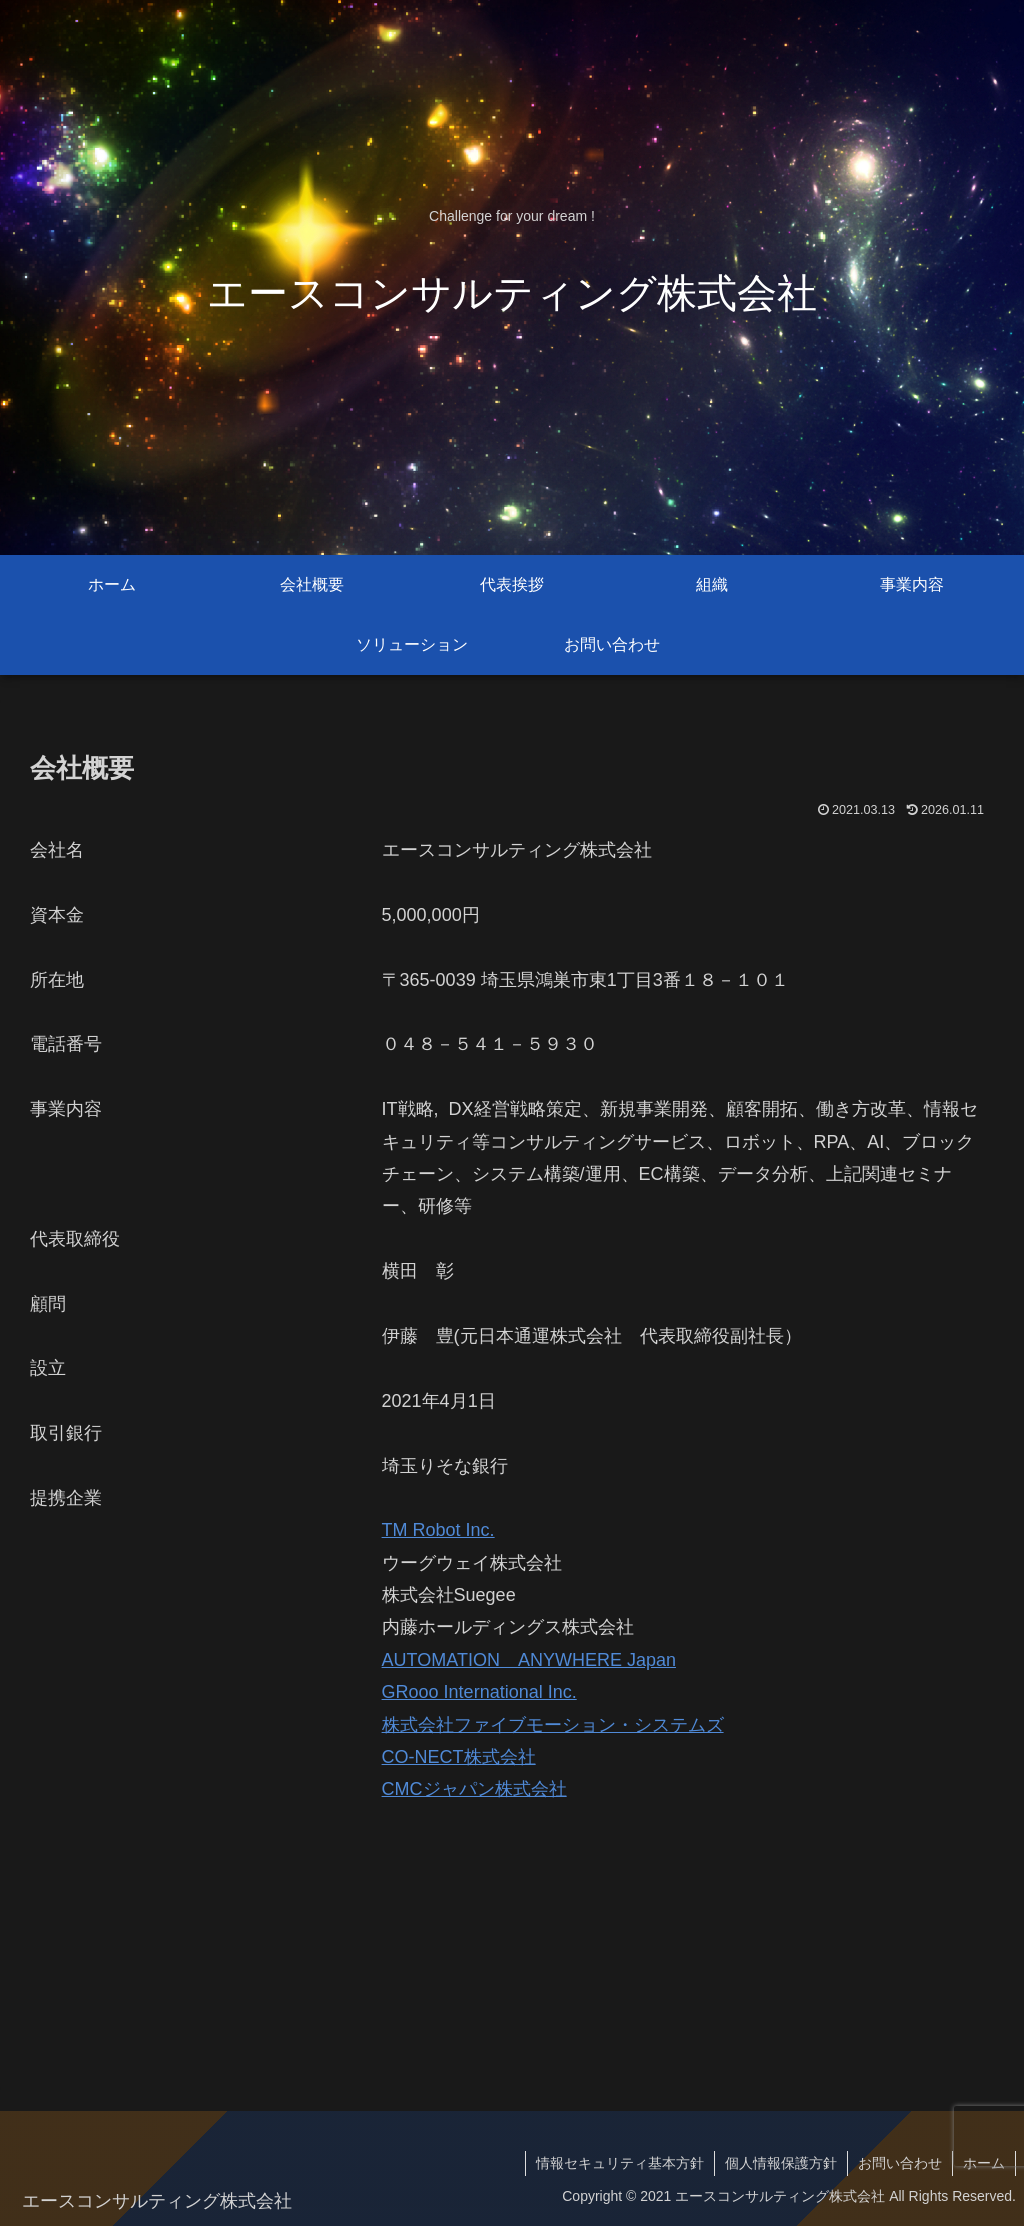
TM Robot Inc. (438, 1530)
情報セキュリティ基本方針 (620, 2163)
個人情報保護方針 (781, 2163)
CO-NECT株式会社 (459, 1757)
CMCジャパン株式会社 (474, 1789)
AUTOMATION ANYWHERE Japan (529, 1660)
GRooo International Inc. (479, 1692)
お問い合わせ (900, 2163)
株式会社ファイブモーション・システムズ (553, 1725)
